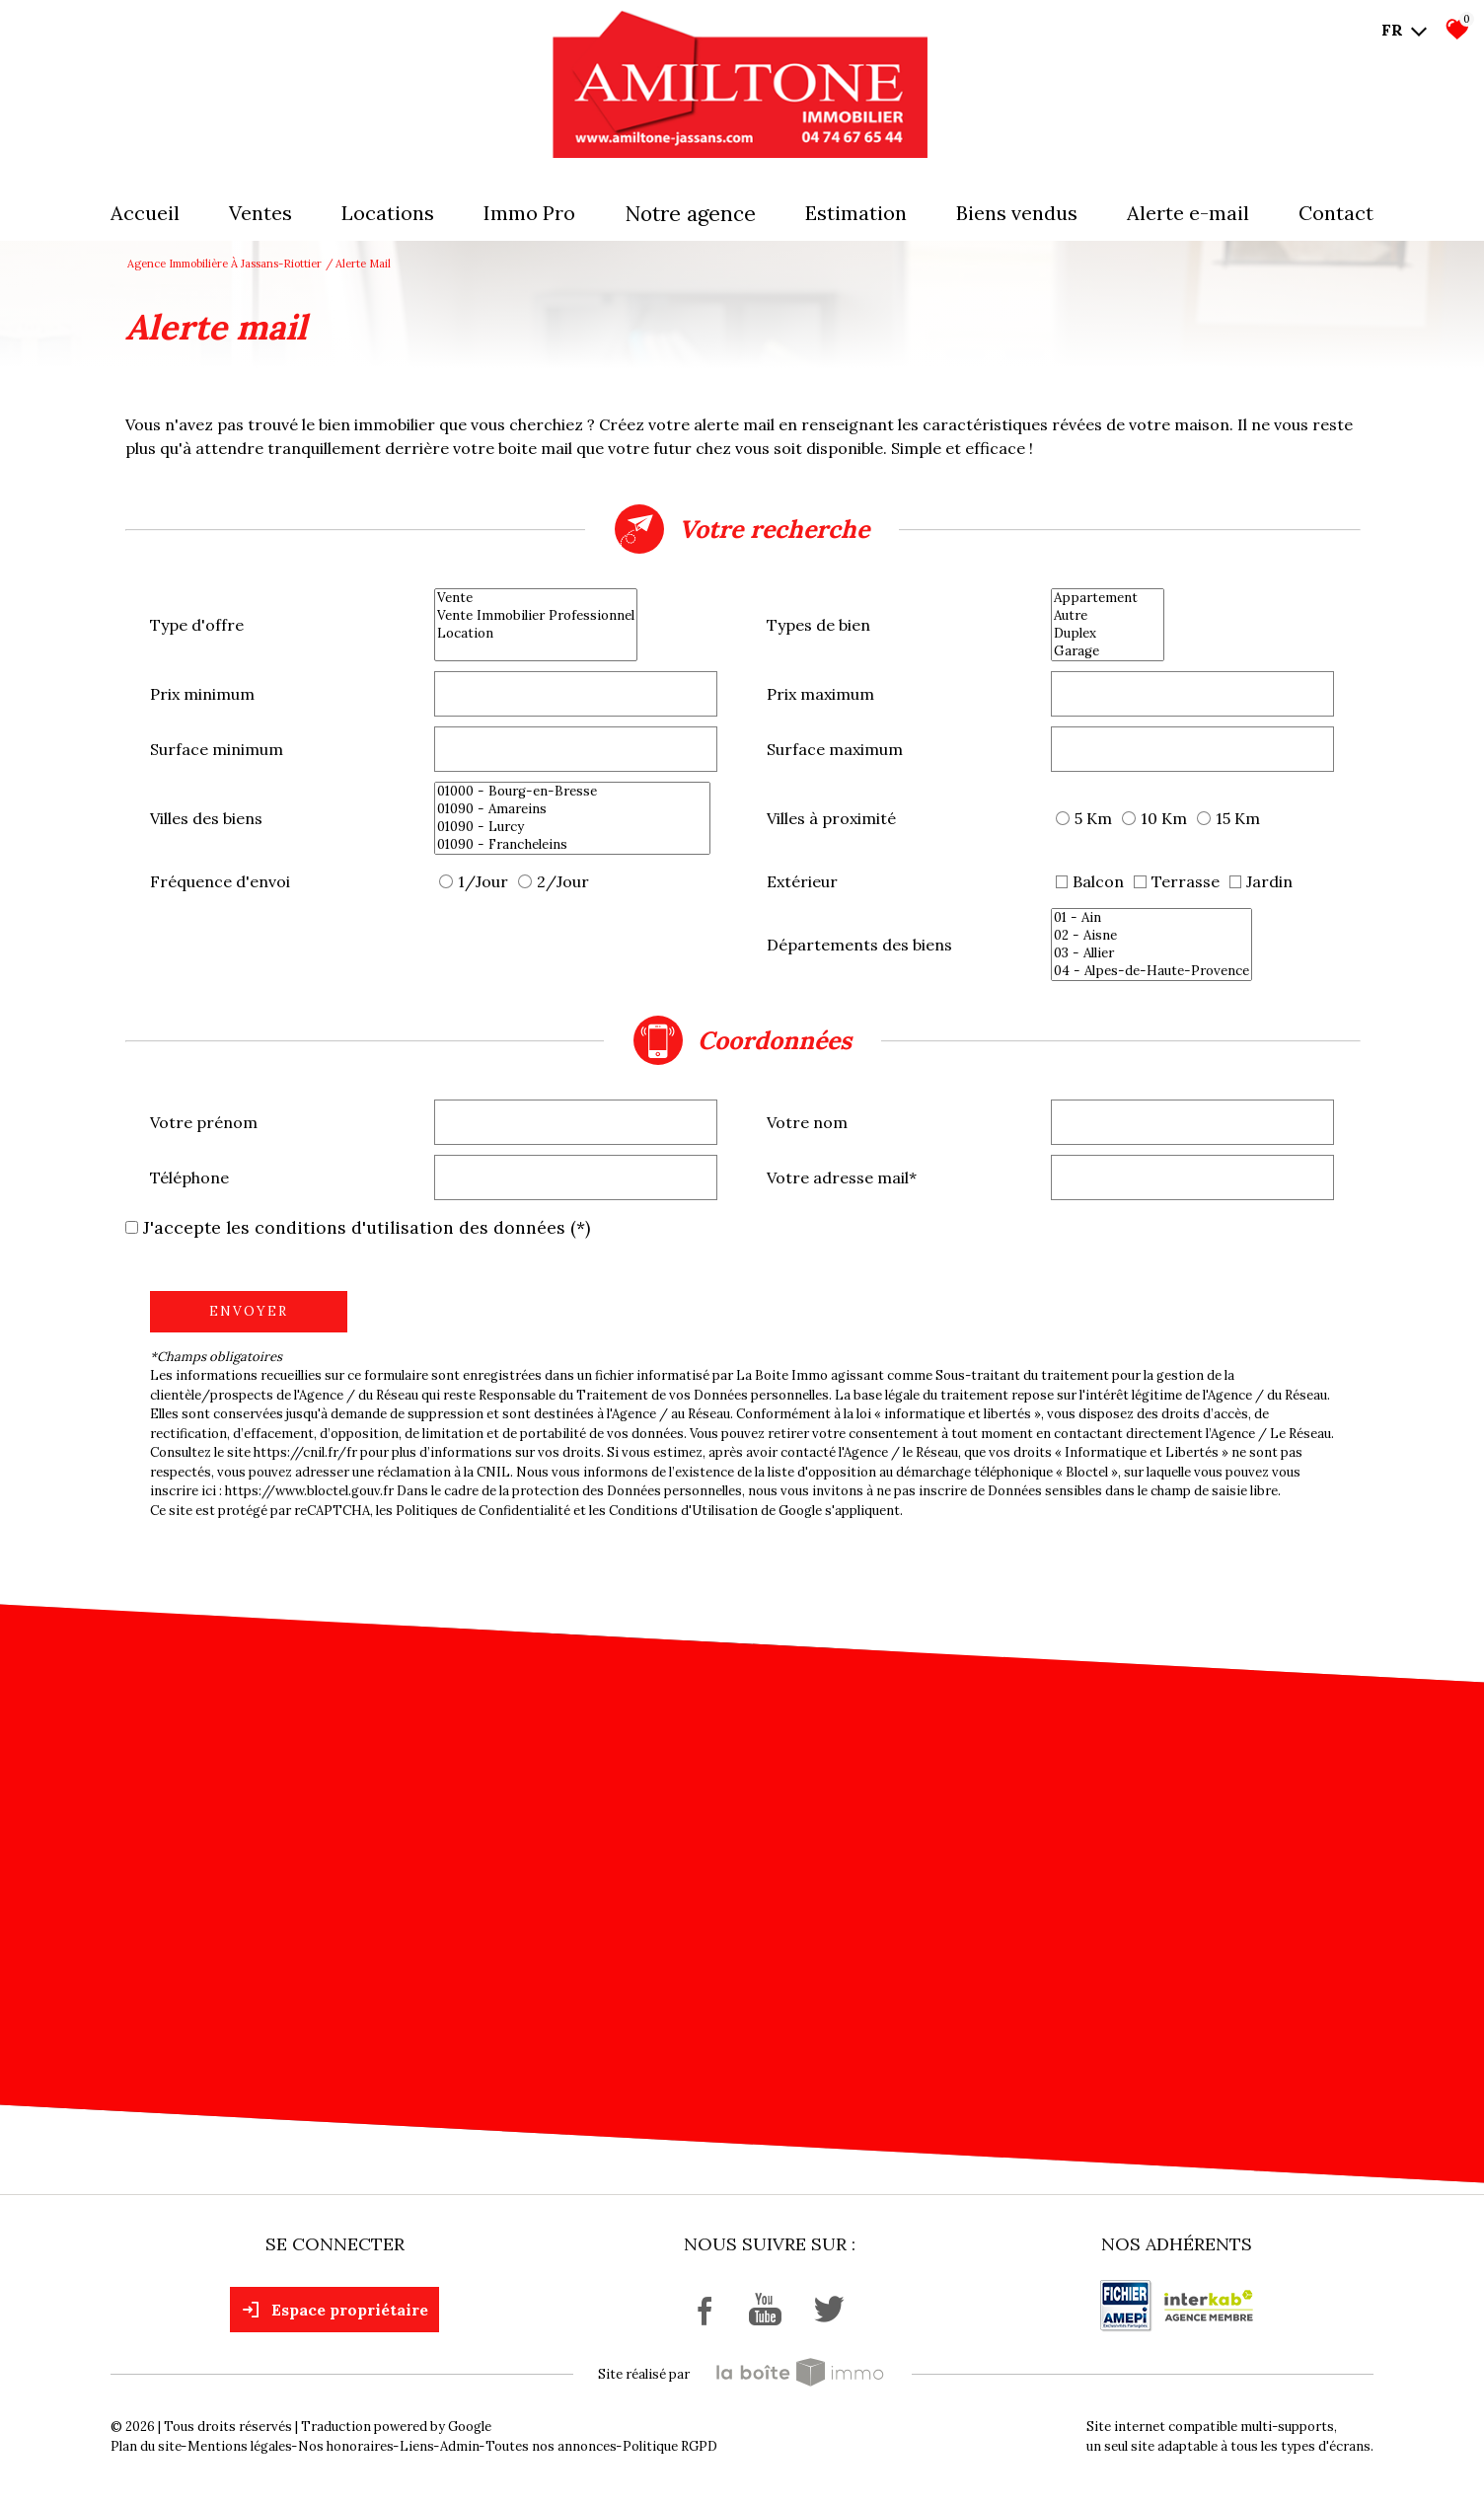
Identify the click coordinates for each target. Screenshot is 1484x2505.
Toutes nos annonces (551, 2446)
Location (535, 634)
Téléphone (189, 1177)
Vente (535, 598)
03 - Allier (1151, 953)
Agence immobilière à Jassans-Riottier (224, 263)
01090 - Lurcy (572, 827)
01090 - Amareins (572, 809)
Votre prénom (204, 1122)
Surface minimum (216, 749)
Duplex (1107, 634)
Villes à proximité (831, 818)
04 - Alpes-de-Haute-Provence (1151, 971)
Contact (1335, 212)
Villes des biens (206, 818)
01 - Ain (1151, 918)
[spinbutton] (576, 694)
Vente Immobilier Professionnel (535, 616)
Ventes (260, 212)
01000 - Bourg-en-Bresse (572, 791)
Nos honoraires (346, 2446)
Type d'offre (197, 625)
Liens (417, 2446)
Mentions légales (239, 2446)
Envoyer (248, 1311)
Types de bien (818, 625)
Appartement (1107, 598)
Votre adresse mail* (842, 1177)
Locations (387, 212)
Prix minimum (202, 694)
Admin (460, 2446)
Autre (1107, 616)
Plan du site (146, 2446)
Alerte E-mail (1188, 212)
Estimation (856, 212)
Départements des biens (859, 944)
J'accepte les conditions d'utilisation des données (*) (366, 1227)
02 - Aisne (1151, 936)
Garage (1107, 651)
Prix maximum (820, 694)
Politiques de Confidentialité (483, 1510)
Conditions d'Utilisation (683, 1510)
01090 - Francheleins (572, 845)
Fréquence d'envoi (220, 881)
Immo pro (529, 212)
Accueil (145, 212)
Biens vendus (1016, 212)
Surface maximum (835, 749)
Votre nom (807, 1122)
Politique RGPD (670, 2446)
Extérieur (802, 881)
